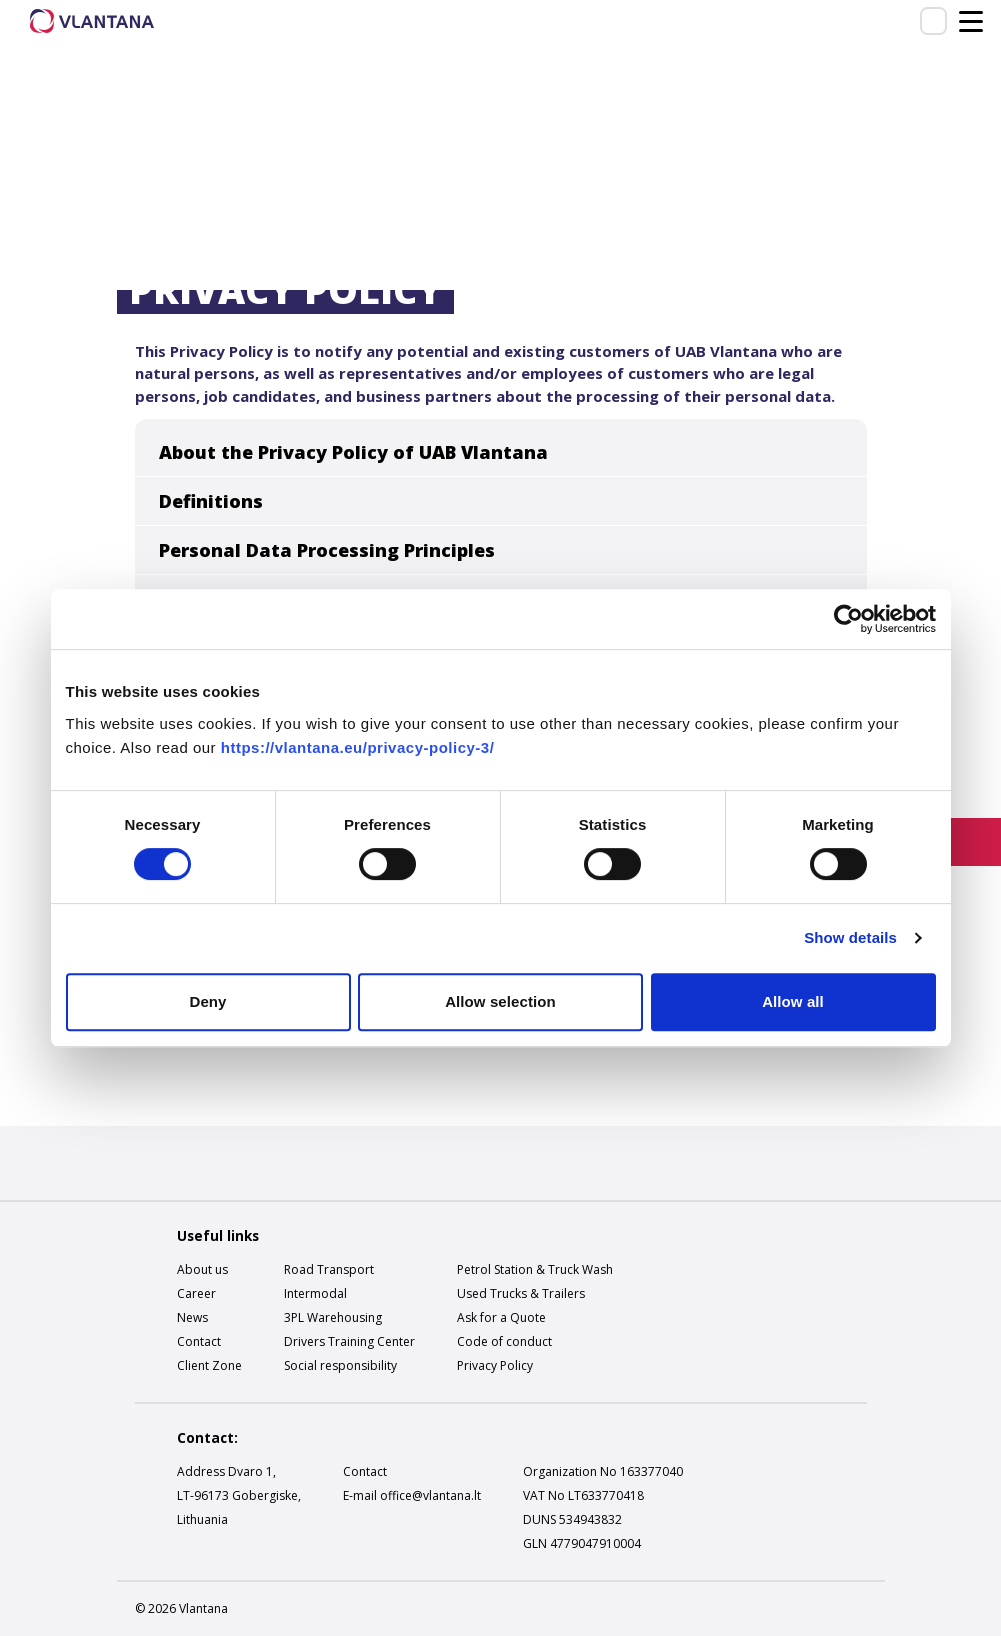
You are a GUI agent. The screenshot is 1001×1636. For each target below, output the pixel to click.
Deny (207, 1001)
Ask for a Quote (501, 1317)
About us (202, 1269)
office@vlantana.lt (430, 1495)
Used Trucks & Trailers (521, 1293)
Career (196, 1293)
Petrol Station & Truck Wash (535, 1269)
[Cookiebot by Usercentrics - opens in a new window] (848, 619)
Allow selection (500, 1001)
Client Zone (209, 1365)
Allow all (793, 1001)
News (192, 1317)
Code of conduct (504, 1341)
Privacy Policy (495, 1365)
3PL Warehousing (333, 1317)
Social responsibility (340, 1365)
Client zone (933, 20)
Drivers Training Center (349, 1341)
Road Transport (329, 1269)
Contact (199, 1341)
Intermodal (315, 1293)
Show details (850, 937)
